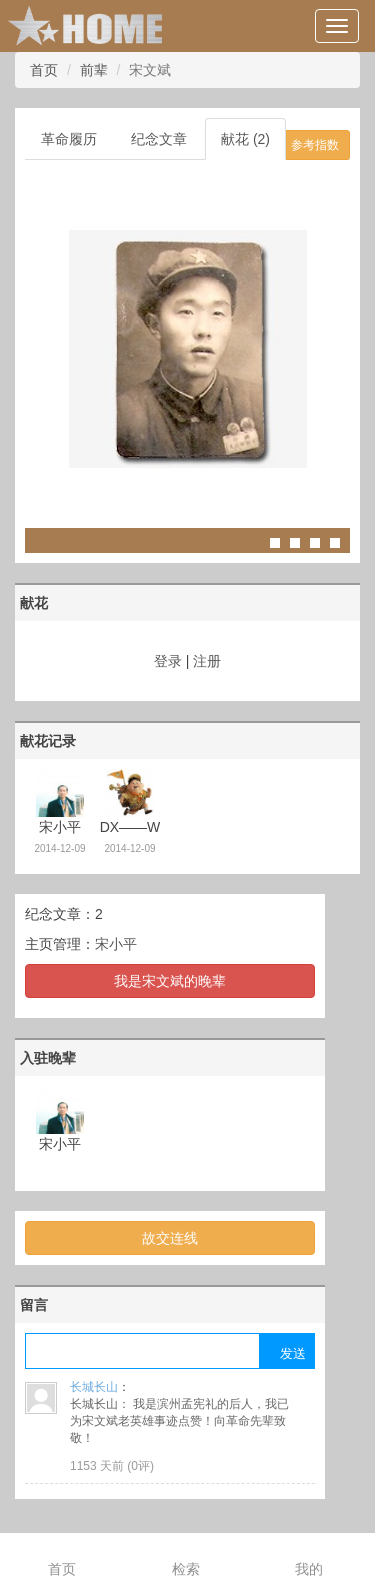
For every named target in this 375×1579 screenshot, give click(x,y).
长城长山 (94, 1387)
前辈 (94, 70)
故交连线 (170, 1238)
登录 (168, 661)
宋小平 (116, 944)
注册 (207, 661)
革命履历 (69, 139)
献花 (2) (245, 139)
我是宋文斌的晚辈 (170, 981)
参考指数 (315, 145)
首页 (44, 70)
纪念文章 (159, 139)
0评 (140, 1466)
